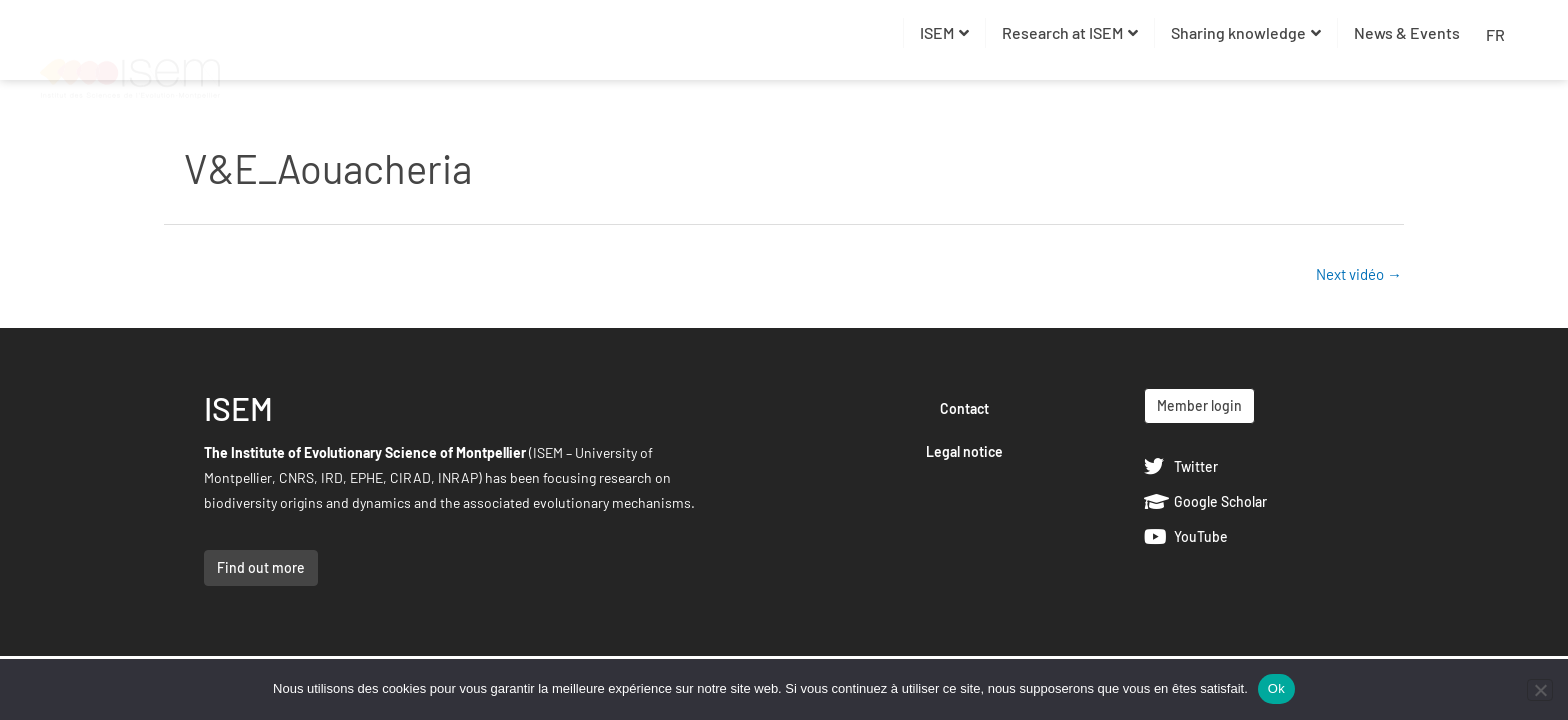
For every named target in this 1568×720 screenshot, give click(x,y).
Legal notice (964, 451)
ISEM (944, 32)
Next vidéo (1359, 274)
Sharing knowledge (1246, 32)
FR (1495, 34)
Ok (1276, 688)
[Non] (1540, 690)
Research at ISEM (1070, 32)
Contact (964, 408)
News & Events (1407, 32)
